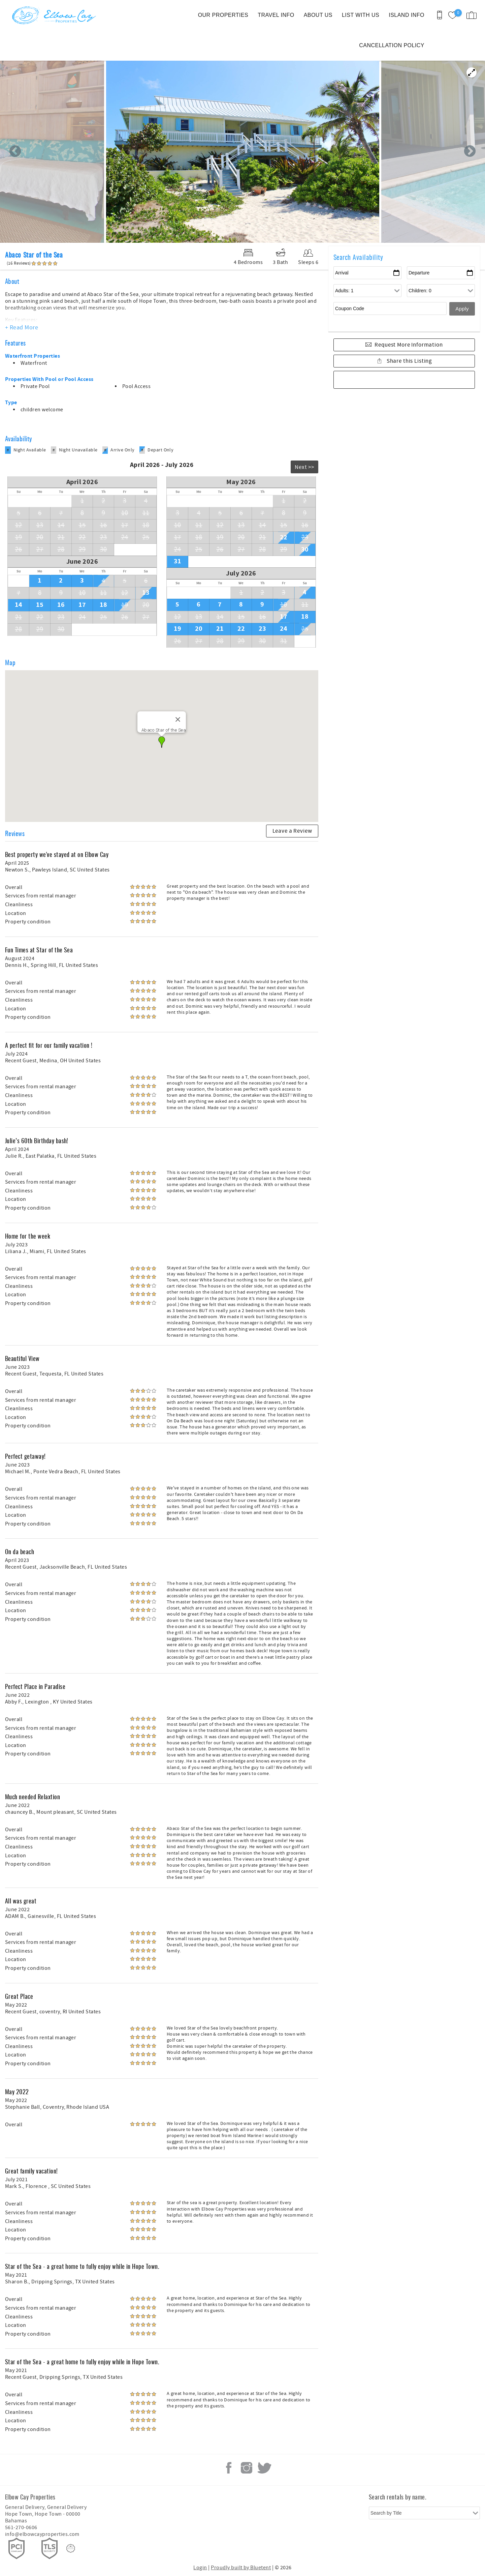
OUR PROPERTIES (223, 15)
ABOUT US (318, 15)
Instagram (246, 2468)
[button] (161, 742)
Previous (15, 151)
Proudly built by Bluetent (241, 2567)
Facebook (228, 2468)
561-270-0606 (21, 2527)
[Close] (178, 719)
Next (470, 151)
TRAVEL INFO (276, 15)
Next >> (304, 467)
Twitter (264, 2468)
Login (200, 2567)
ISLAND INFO (406, 15)
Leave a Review (292, 831)
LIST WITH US (360, 15)
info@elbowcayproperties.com (42, 2534)
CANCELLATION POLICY (391, 45)
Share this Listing (408, 361)
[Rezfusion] (70, 2548)
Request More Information (409, 345)
